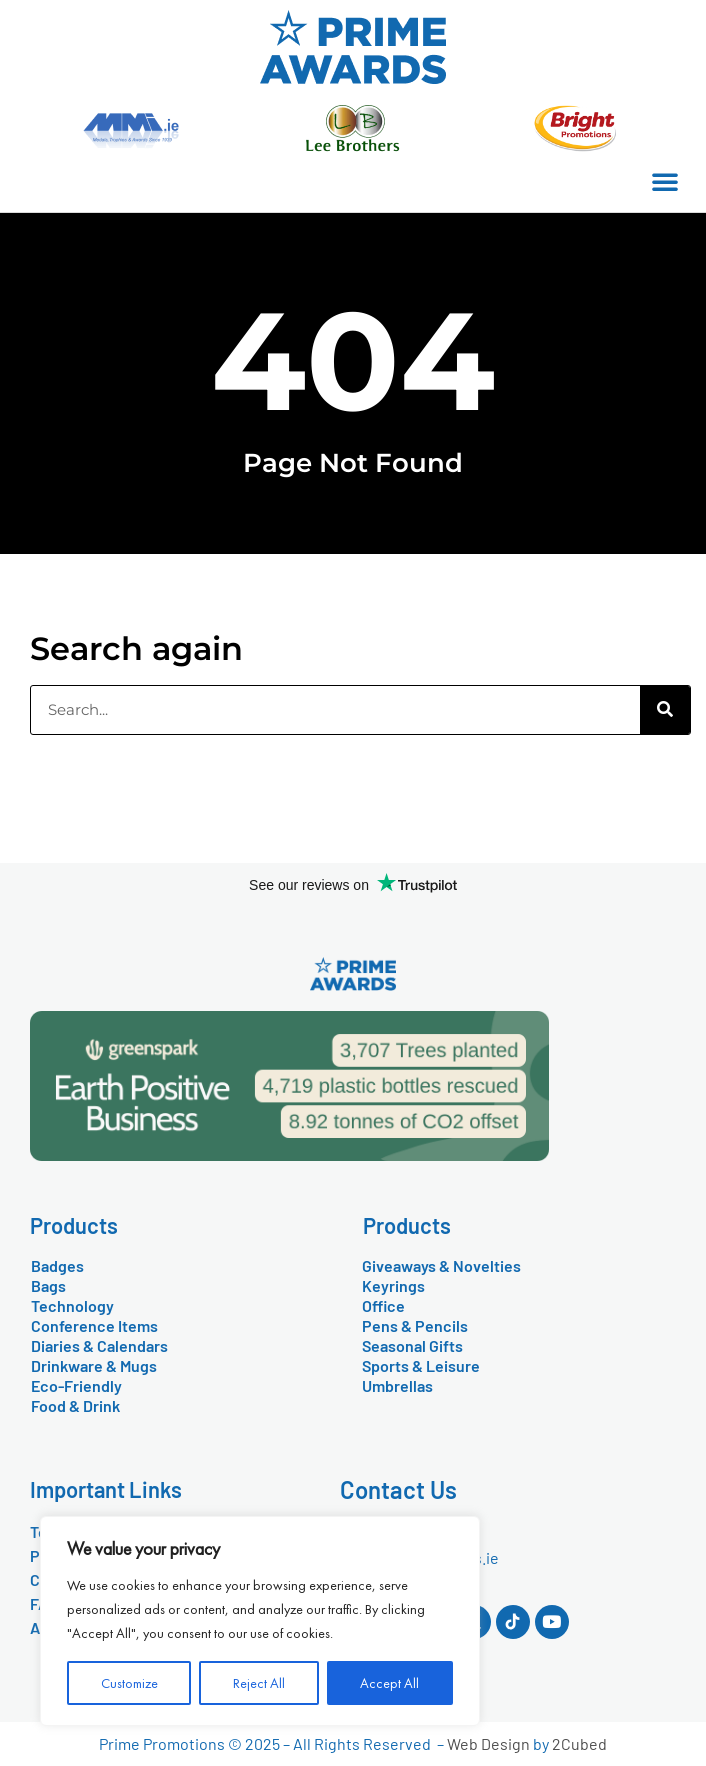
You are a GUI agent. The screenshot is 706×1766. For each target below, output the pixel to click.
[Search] (665, 710)
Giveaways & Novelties (441, 1265)
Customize (129, 1683)
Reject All (259, 1683)
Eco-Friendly (76, 1385)
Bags (48, 1285)
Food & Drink (75, 1405)
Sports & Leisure (421, 1365)
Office (383, 1305)
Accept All (389, 1683)
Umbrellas (397, 1385)
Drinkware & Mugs (94, 1365)
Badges (57, 1265)
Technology (72, 1305)
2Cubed (579, 1743)
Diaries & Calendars (99, 1345)
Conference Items (94, 1325)
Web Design (488, 1743)
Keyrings (393, 1285)
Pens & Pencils (415, 1325)
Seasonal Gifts (412, 1345)
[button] (665, 181)
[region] (260, 1621)
